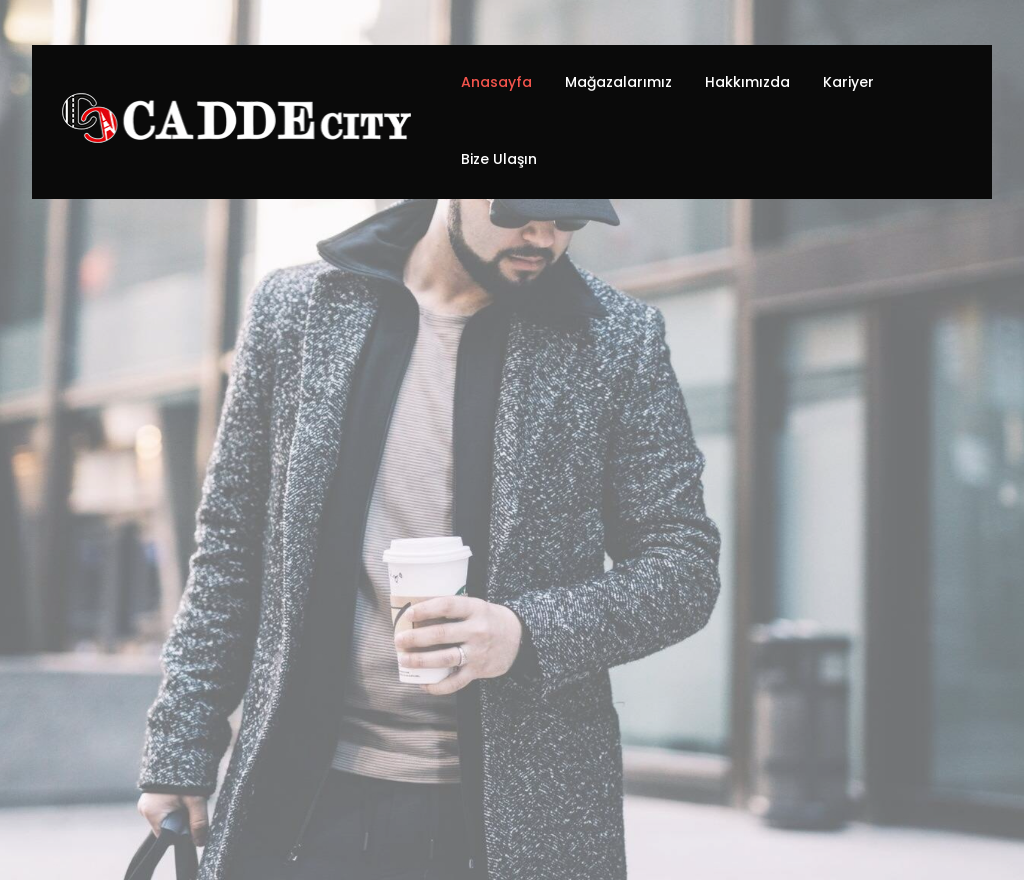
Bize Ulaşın (499, 159)
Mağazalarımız (618, 82)
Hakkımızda (747, 82)
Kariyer (848, 82)
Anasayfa (496, 82)
